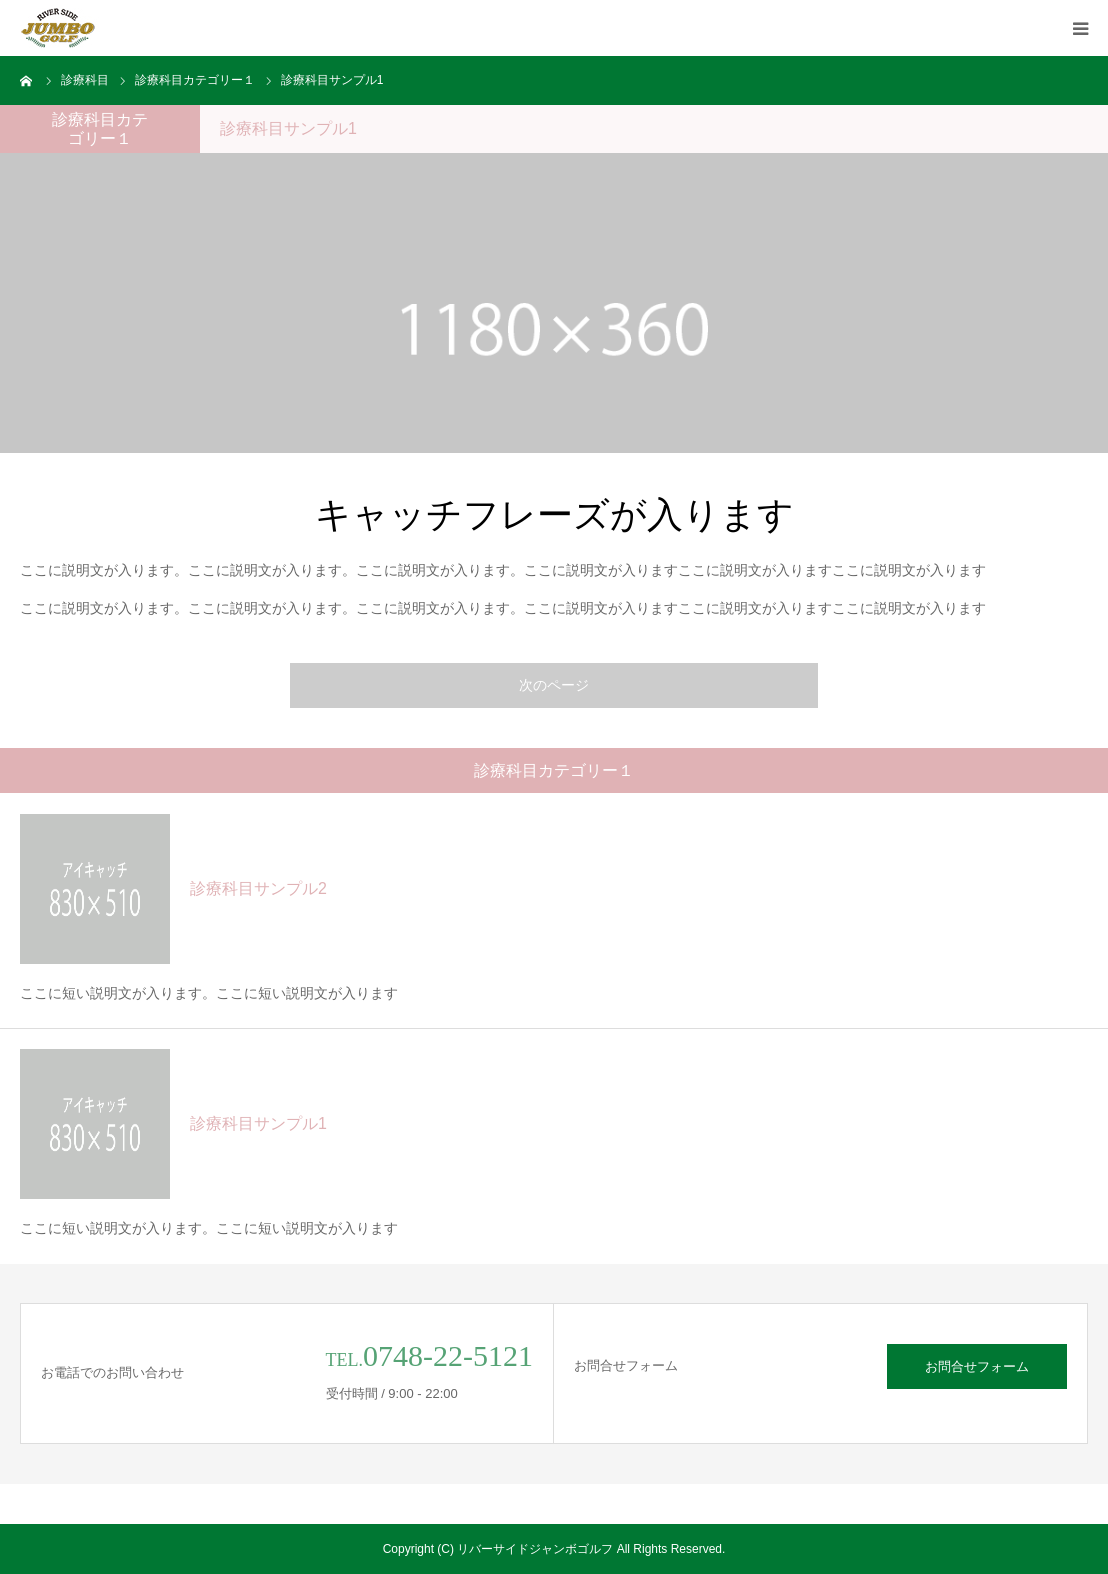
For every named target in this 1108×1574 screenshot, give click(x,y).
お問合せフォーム (977, 1366)
